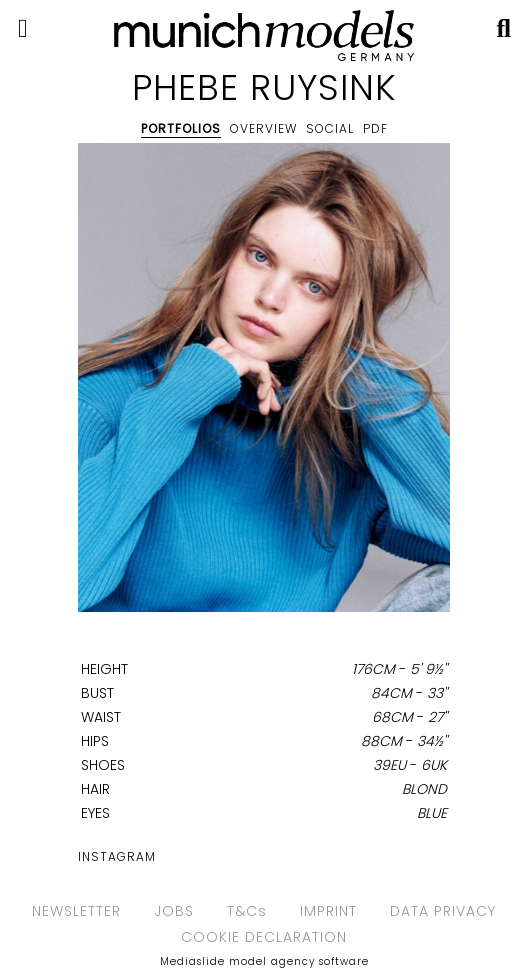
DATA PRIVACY (443, 911)
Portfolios (181, 128)
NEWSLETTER (76, 911)
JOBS (174, 911)
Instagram (117, 856)
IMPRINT (328, 911)
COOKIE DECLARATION (264, 937)
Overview (263, 128)
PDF (375, 128)
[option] (264, 381)
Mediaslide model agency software (264, 961)
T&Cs (247, 911)
